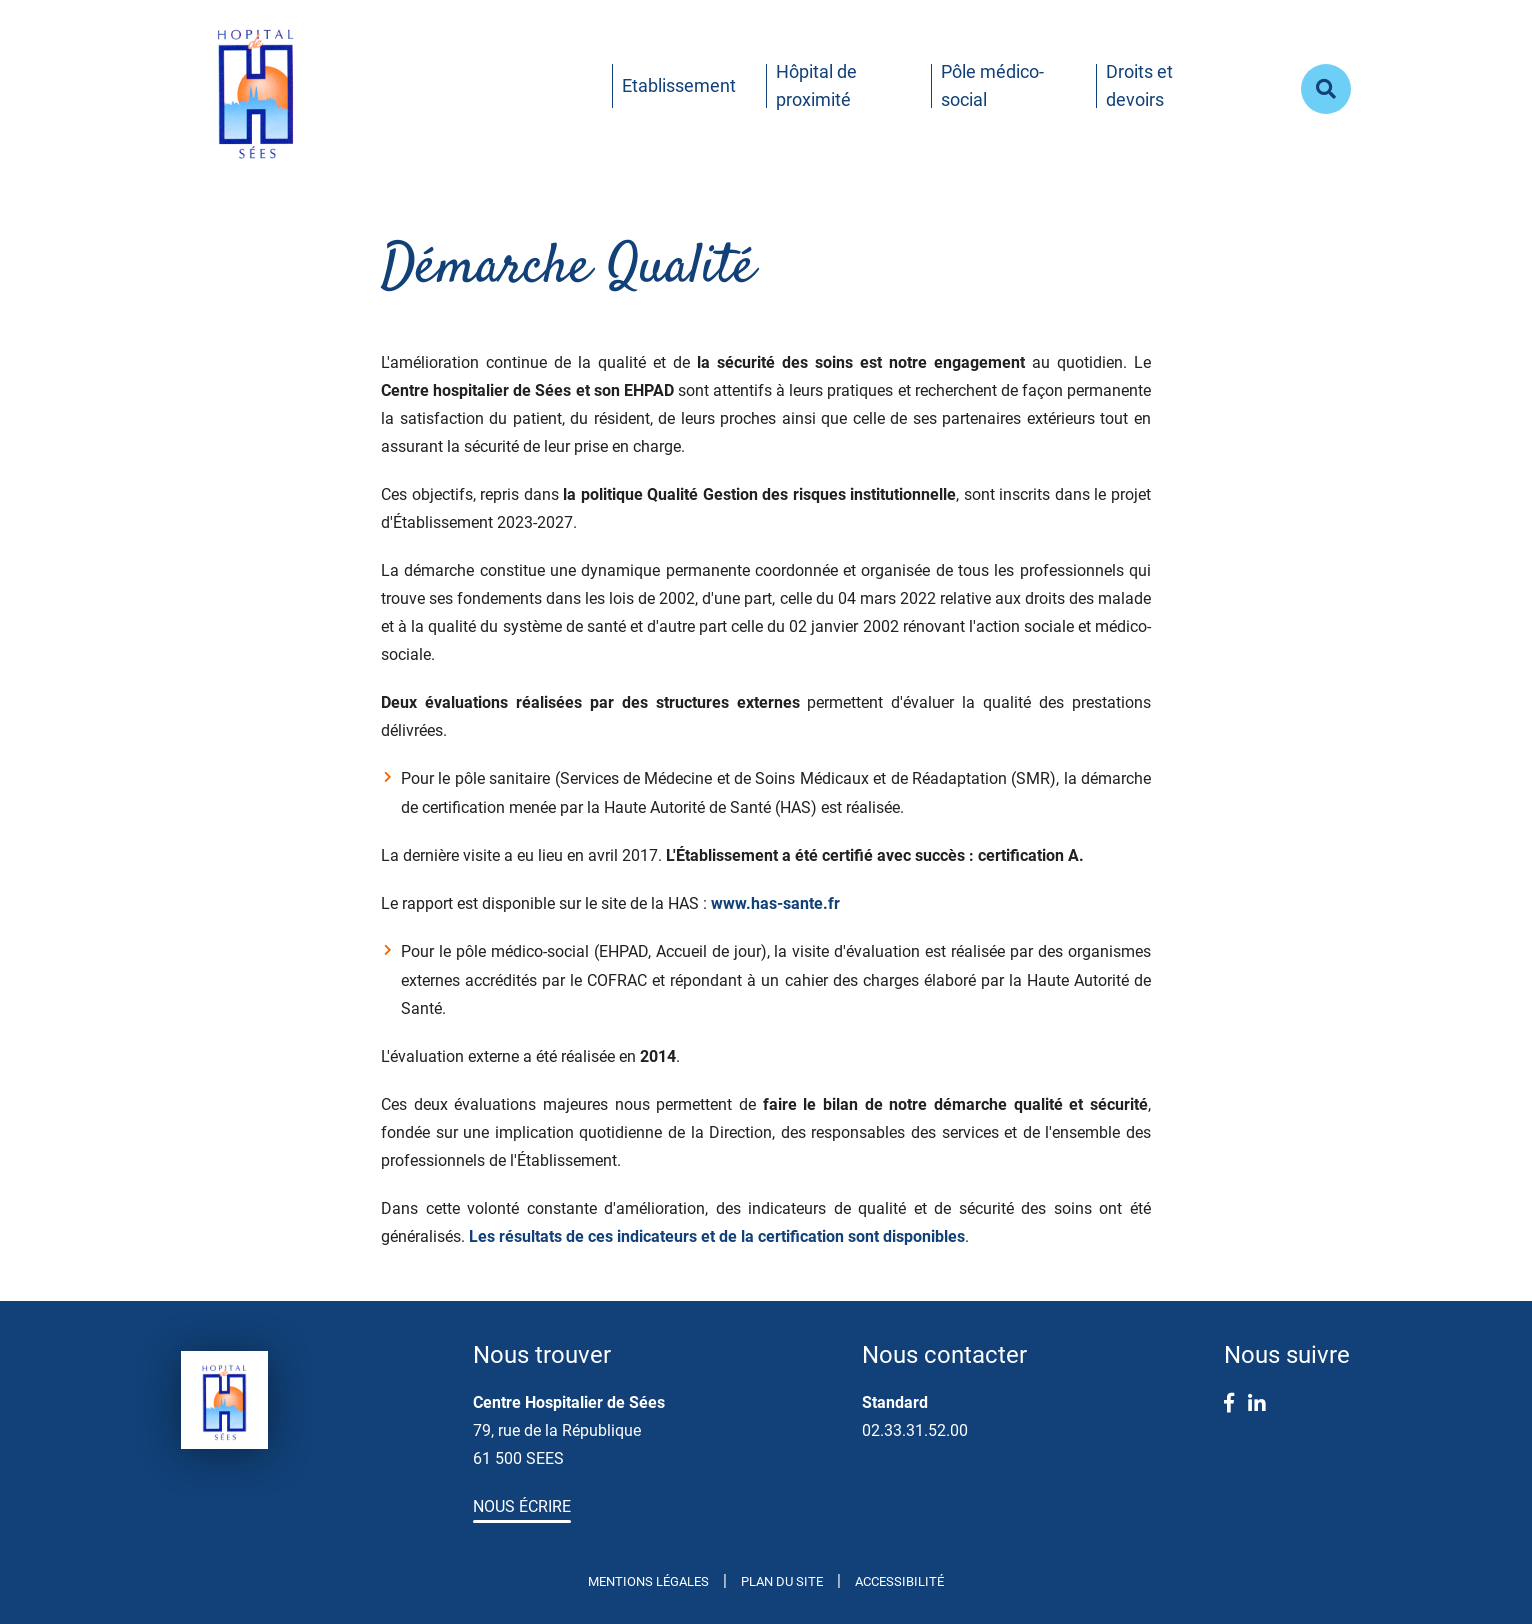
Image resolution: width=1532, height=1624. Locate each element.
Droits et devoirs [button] (1139, 85)
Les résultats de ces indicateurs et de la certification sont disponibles (717, 1236)
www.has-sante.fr (775, 903)
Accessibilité (899, 1581)
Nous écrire (522, 1506)
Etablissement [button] (679, 85)
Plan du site (782, 1581)
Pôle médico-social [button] (992, 85)
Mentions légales (648, 1581)
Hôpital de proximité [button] (816, 85)
